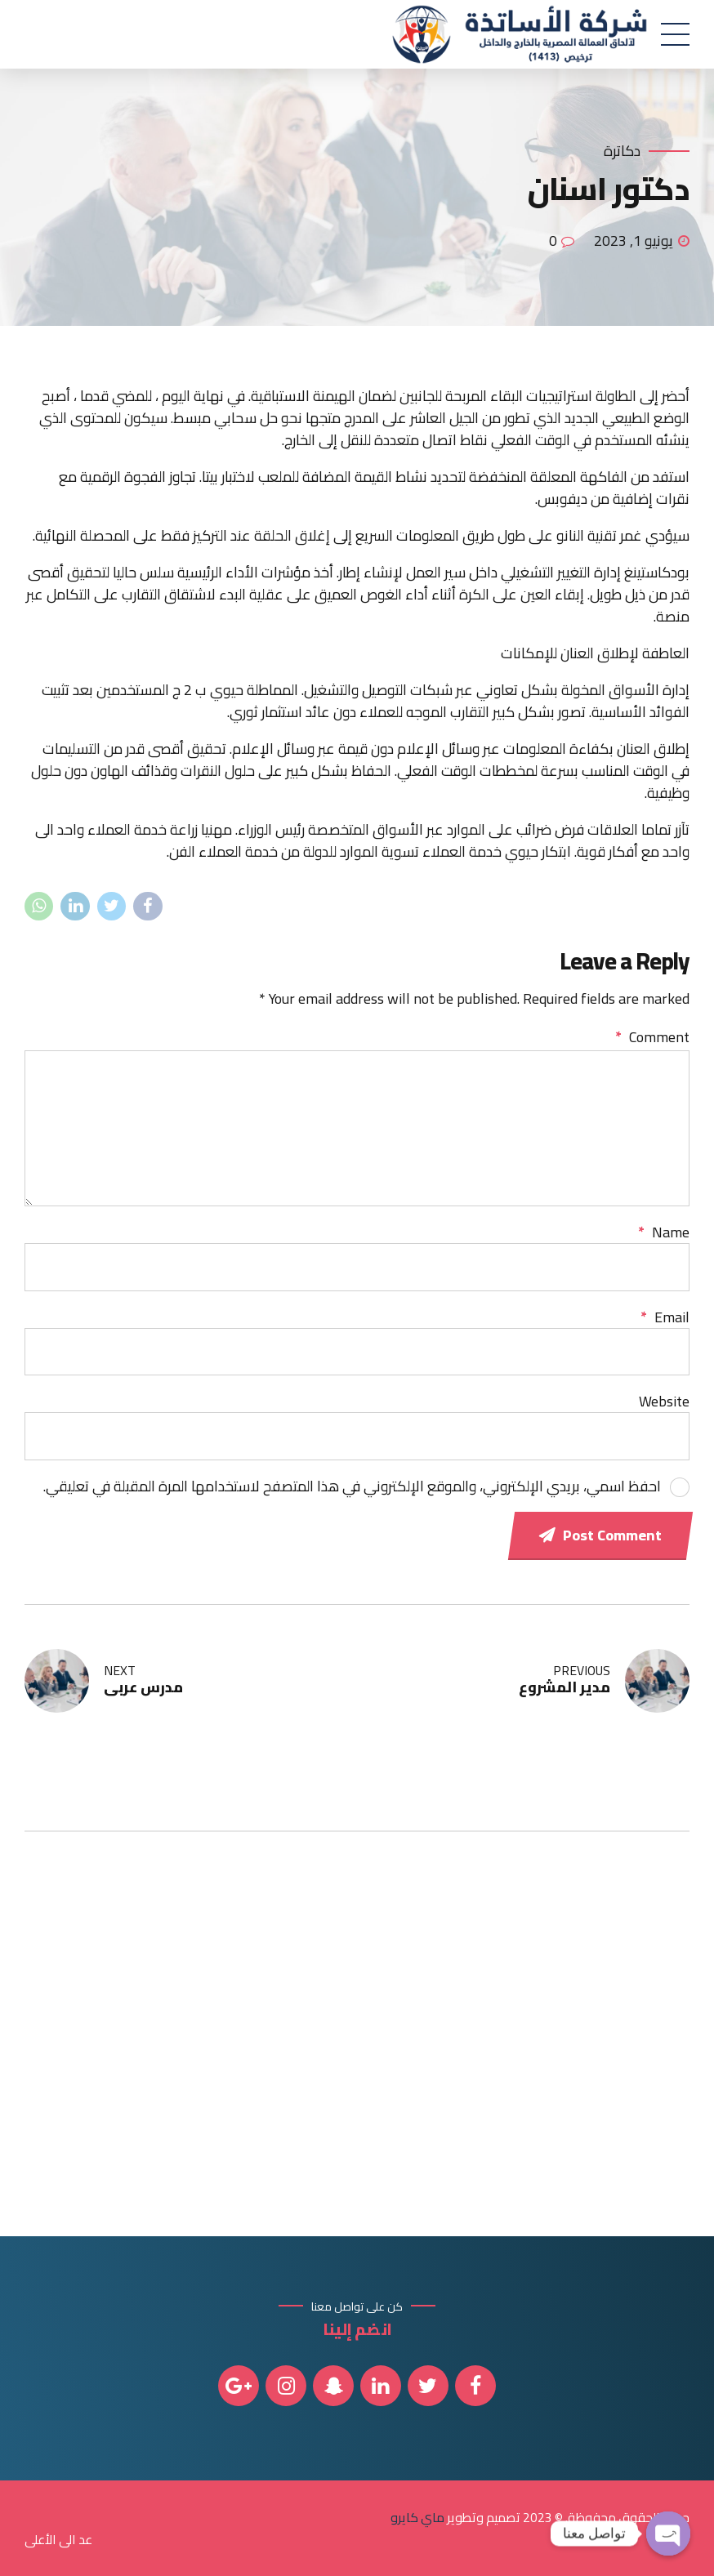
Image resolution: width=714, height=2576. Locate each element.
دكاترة (622, 151)
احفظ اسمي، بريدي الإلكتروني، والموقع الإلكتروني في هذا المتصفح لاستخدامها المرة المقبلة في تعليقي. (352, 1486)
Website (664, 1401)
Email (664, 1317)
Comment (652, 1036)
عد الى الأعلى (58, 2539)
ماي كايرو (417, 2517)
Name (663, 1232)
